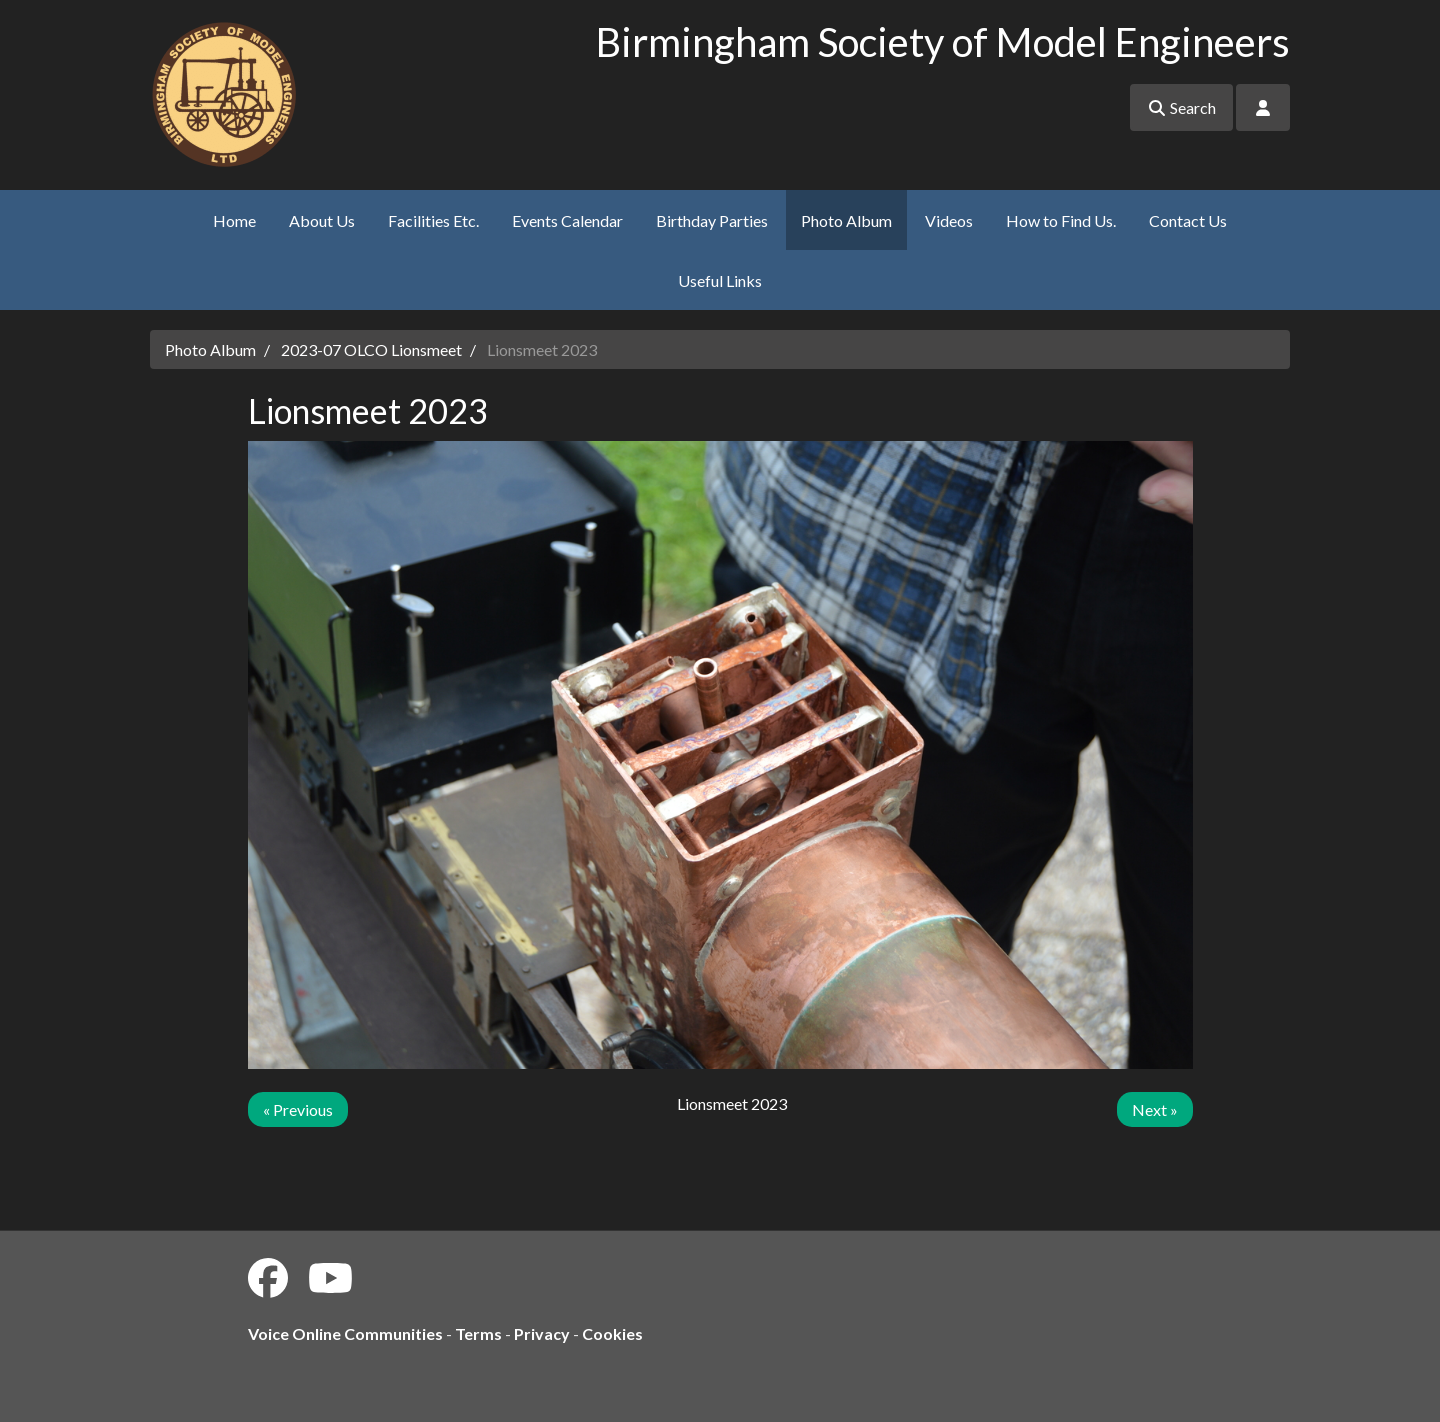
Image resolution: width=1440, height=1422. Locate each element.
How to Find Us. (1061, 220)
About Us (322, 220)
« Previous (298, 1109)
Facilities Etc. (433, 220)
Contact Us (1188, 220)
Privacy (542, 1333)
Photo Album (846, 220)
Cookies (612, 1333)
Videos (949, 220)
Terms (478, 1333)
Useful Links (720, 280)
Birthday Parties (712, 220)
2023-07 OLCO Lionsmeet (371, 349)
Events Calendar (567, 220)
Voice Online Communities (345, 1333)
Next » (1155, 1109)
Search (1181, 107)
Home (234, 220)
